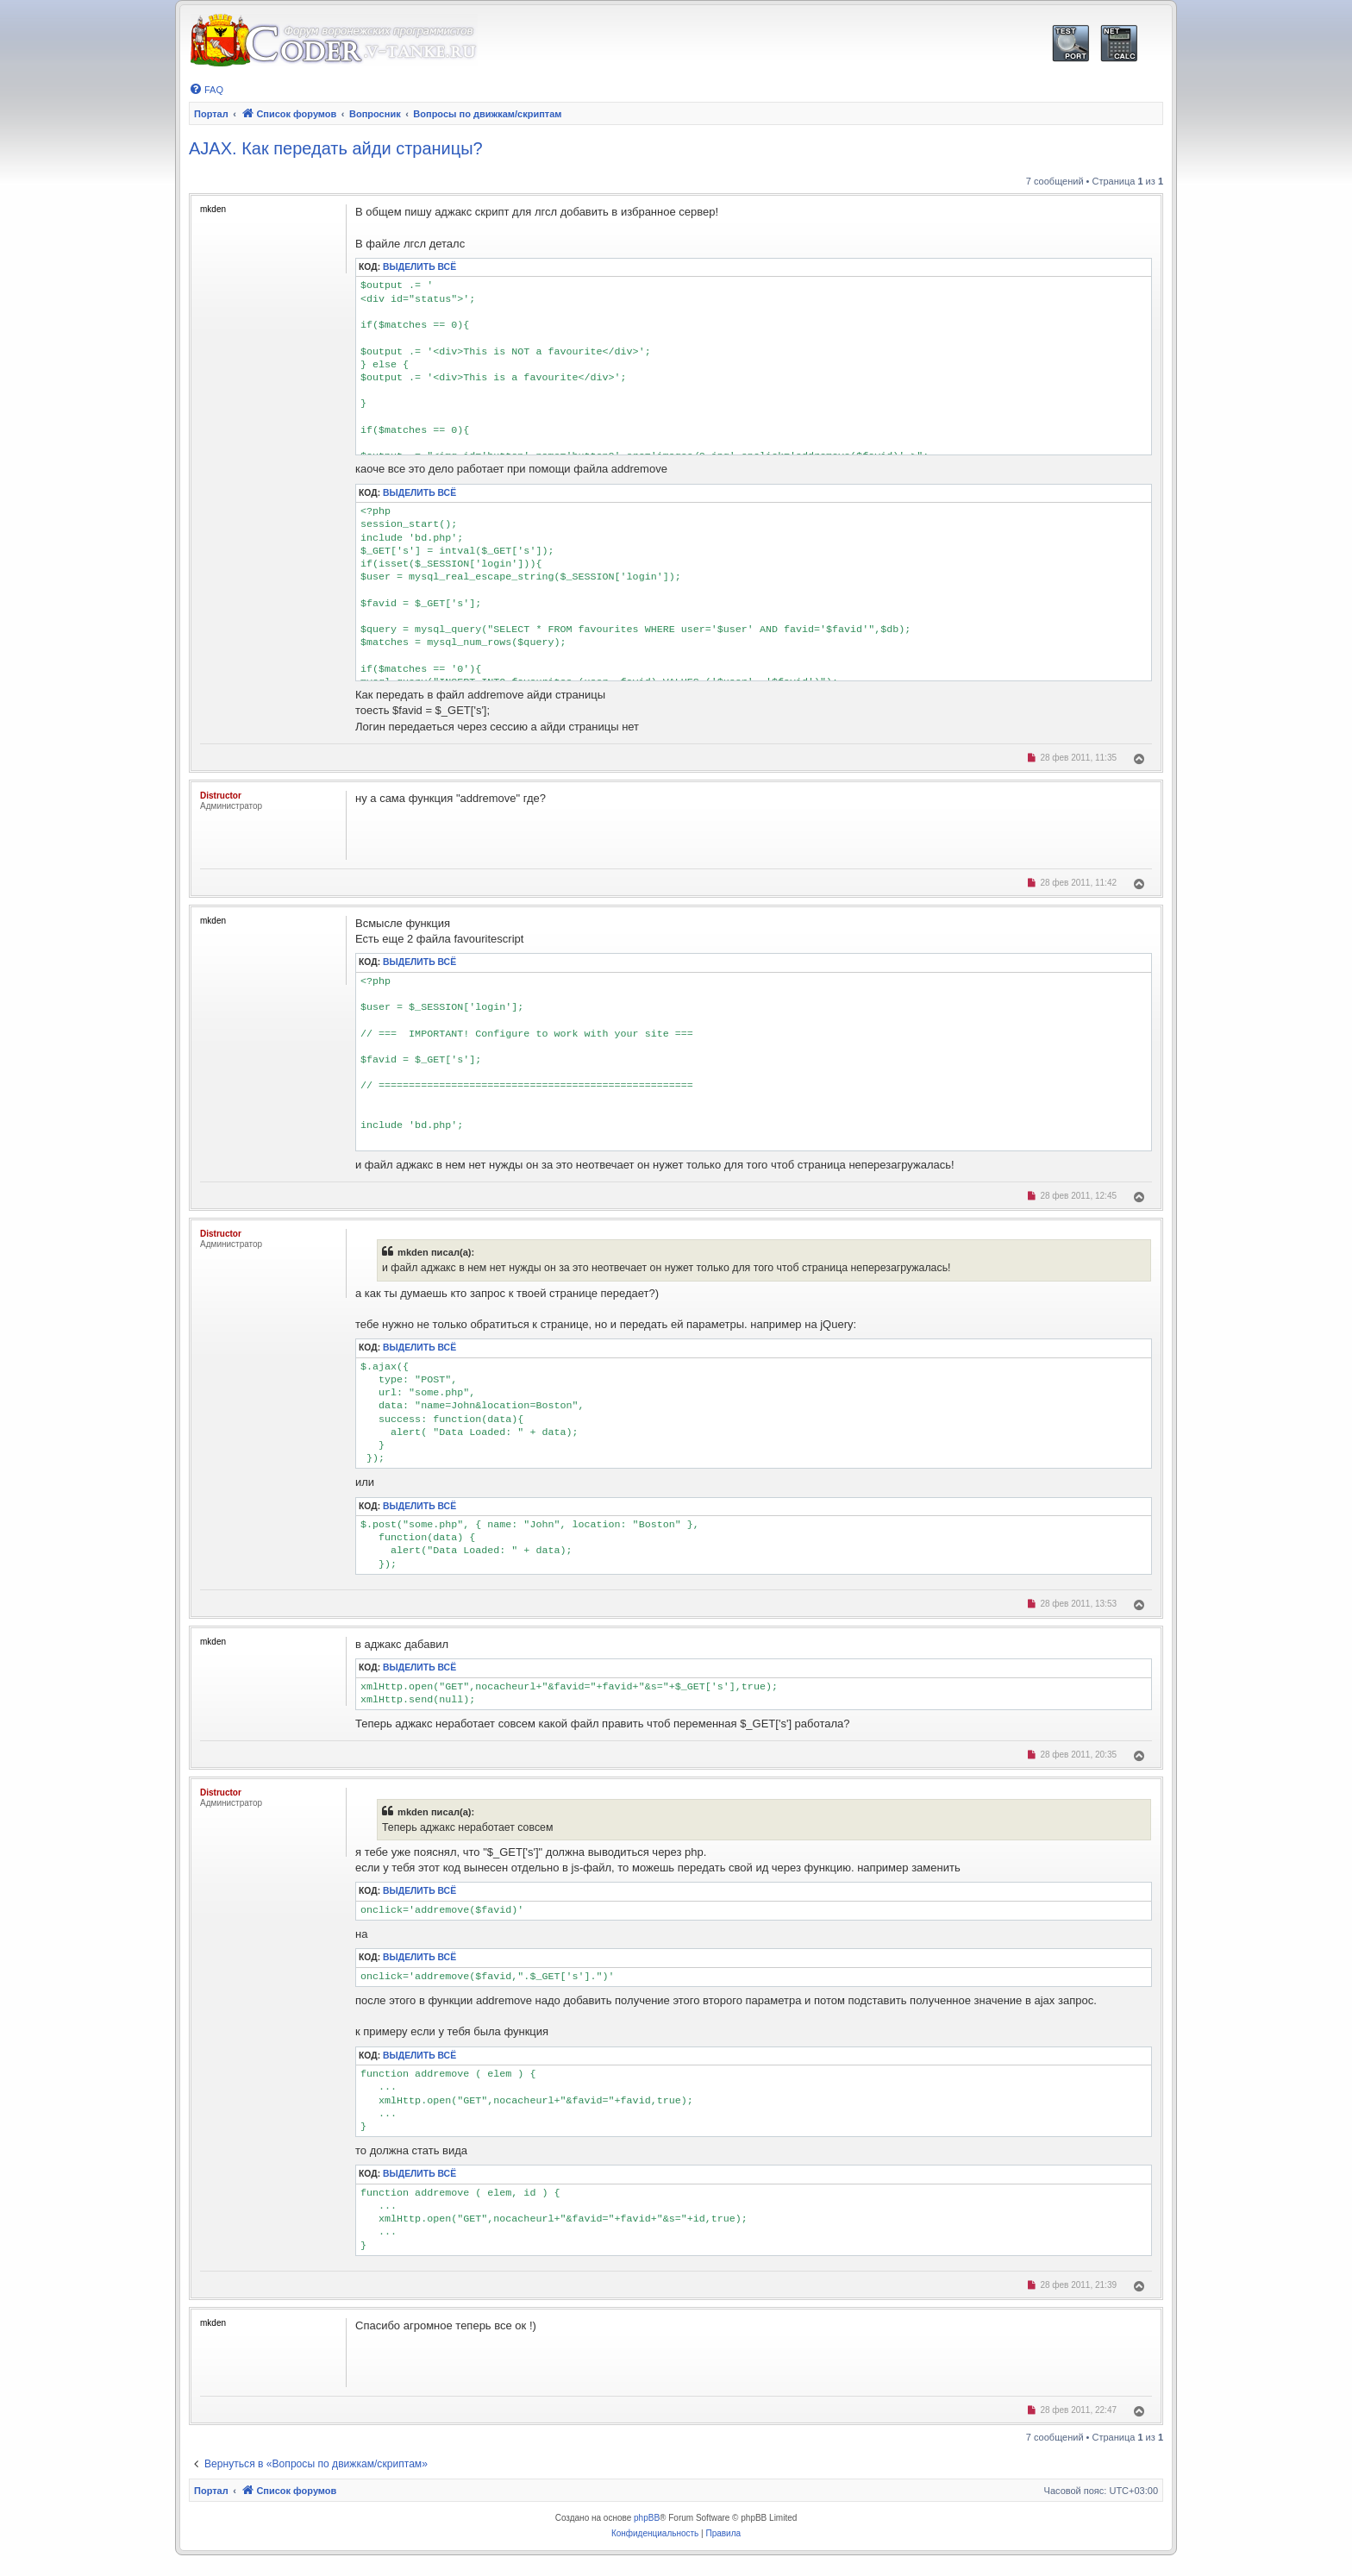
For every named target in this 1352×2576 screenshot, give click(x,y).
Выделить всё (419, 267)
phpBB (647, 2518)
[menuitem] (206, 89)
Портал (211, 114)
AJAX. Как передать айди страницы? (336, 148)
